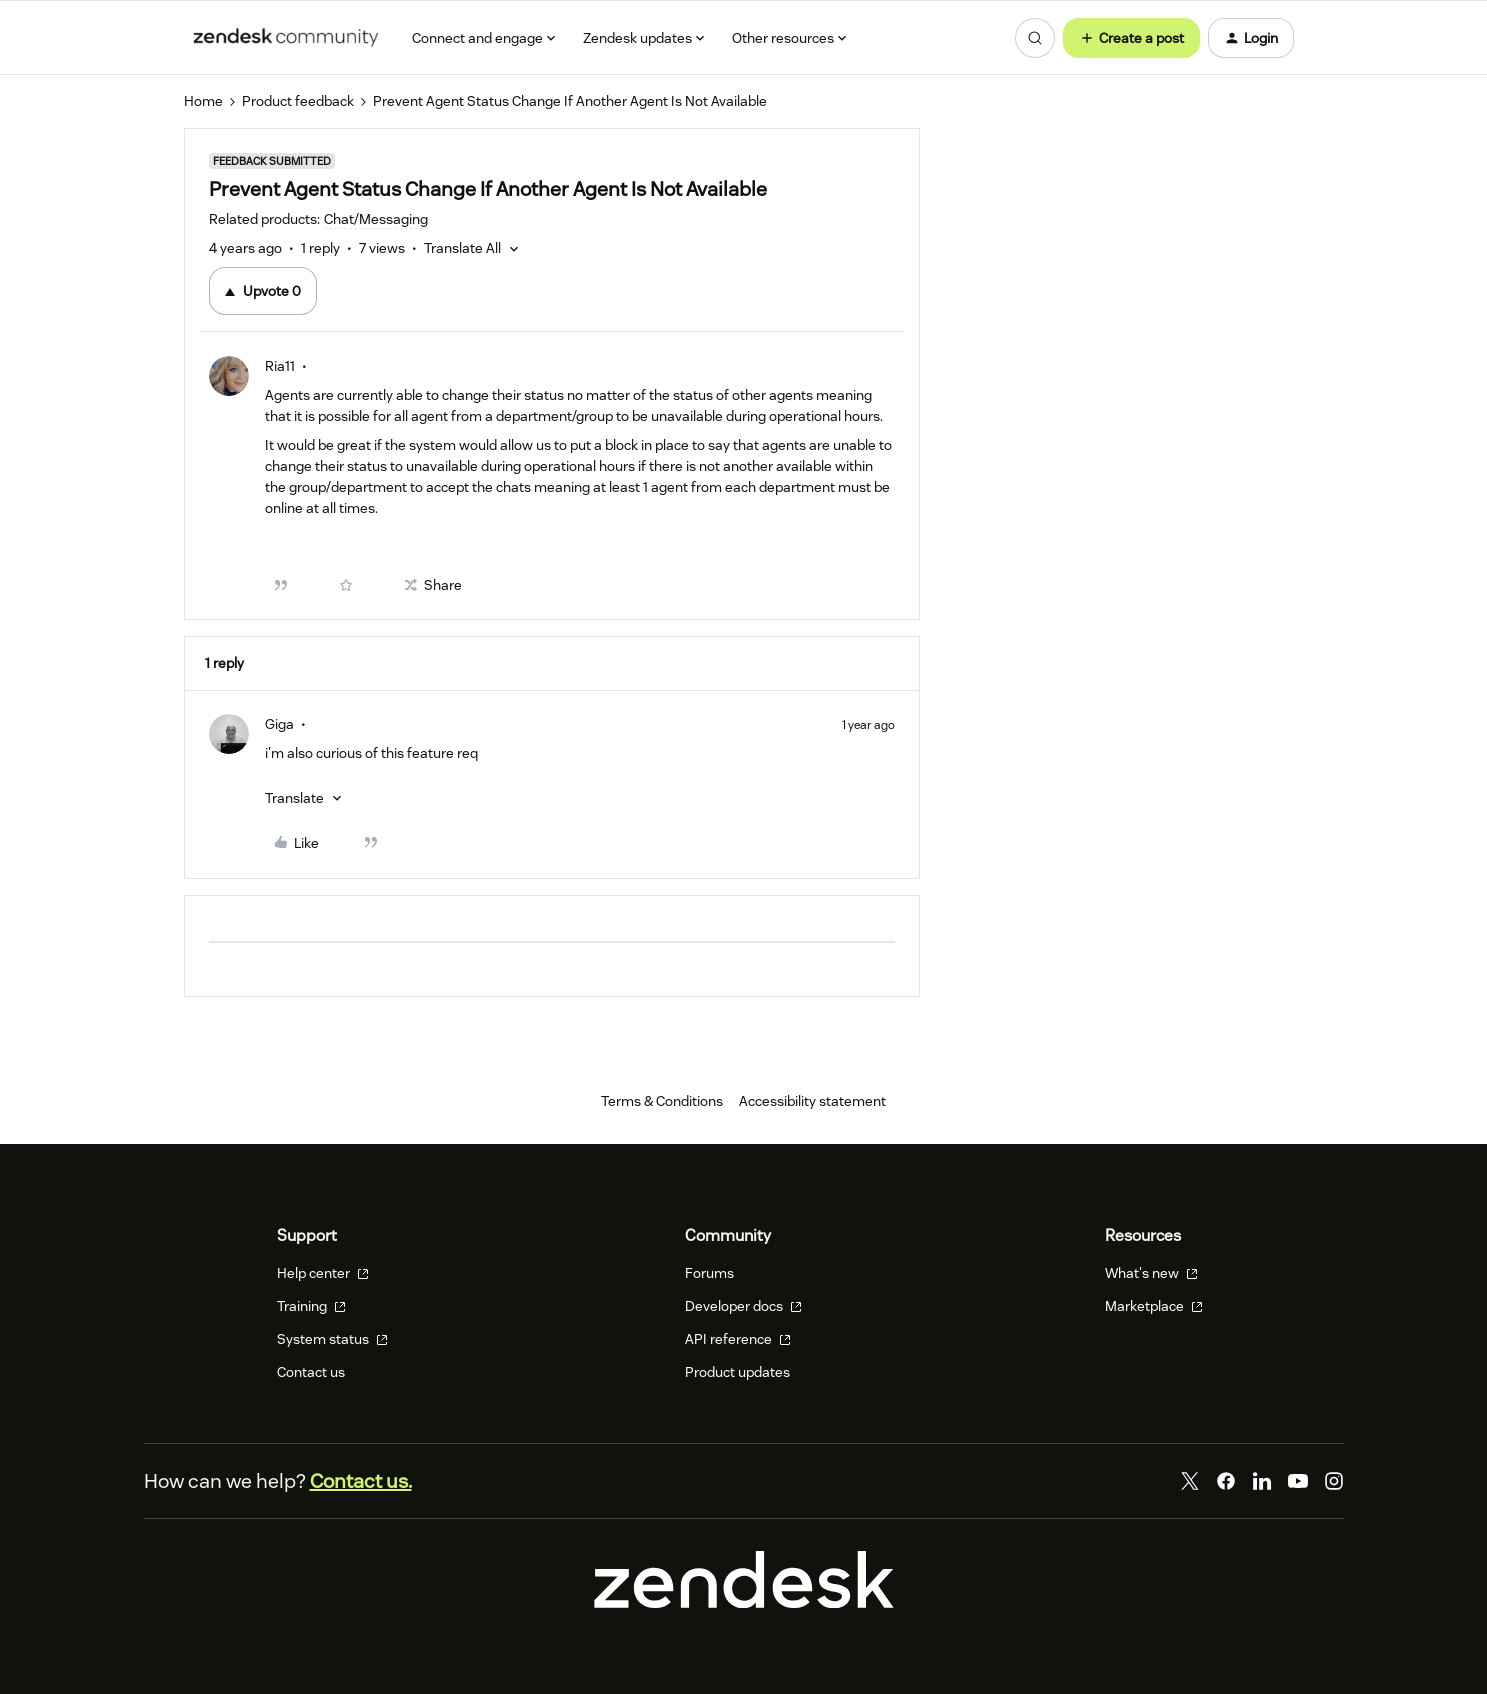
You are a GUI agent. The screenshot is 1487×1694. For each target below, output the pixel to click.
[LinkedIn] (1262, 1481)
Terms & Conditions (662, 1101)
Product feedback (298, 101)
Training (311, 1306)
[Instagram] (1334, 1481)
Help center (323, 1273)
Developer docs (743, 1306)
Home (203, 101)
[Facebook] (1226, 1481)
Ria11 (280, 366)
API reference (738, 1339)
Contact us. (361, 1481)
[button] (1131, 38)
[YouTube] (1298, 1481)
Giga (279, 724)
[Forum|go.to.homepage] (286, 38)
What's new (1151, 1273)
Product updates (737, 1372)
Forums (709, 1273)
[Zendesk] (744, 1603)
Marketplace (1154, 1306)
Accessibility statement (812, 1101)
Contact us (311, 1372)
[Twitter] (1190, 1481)
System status (332, 1339)
